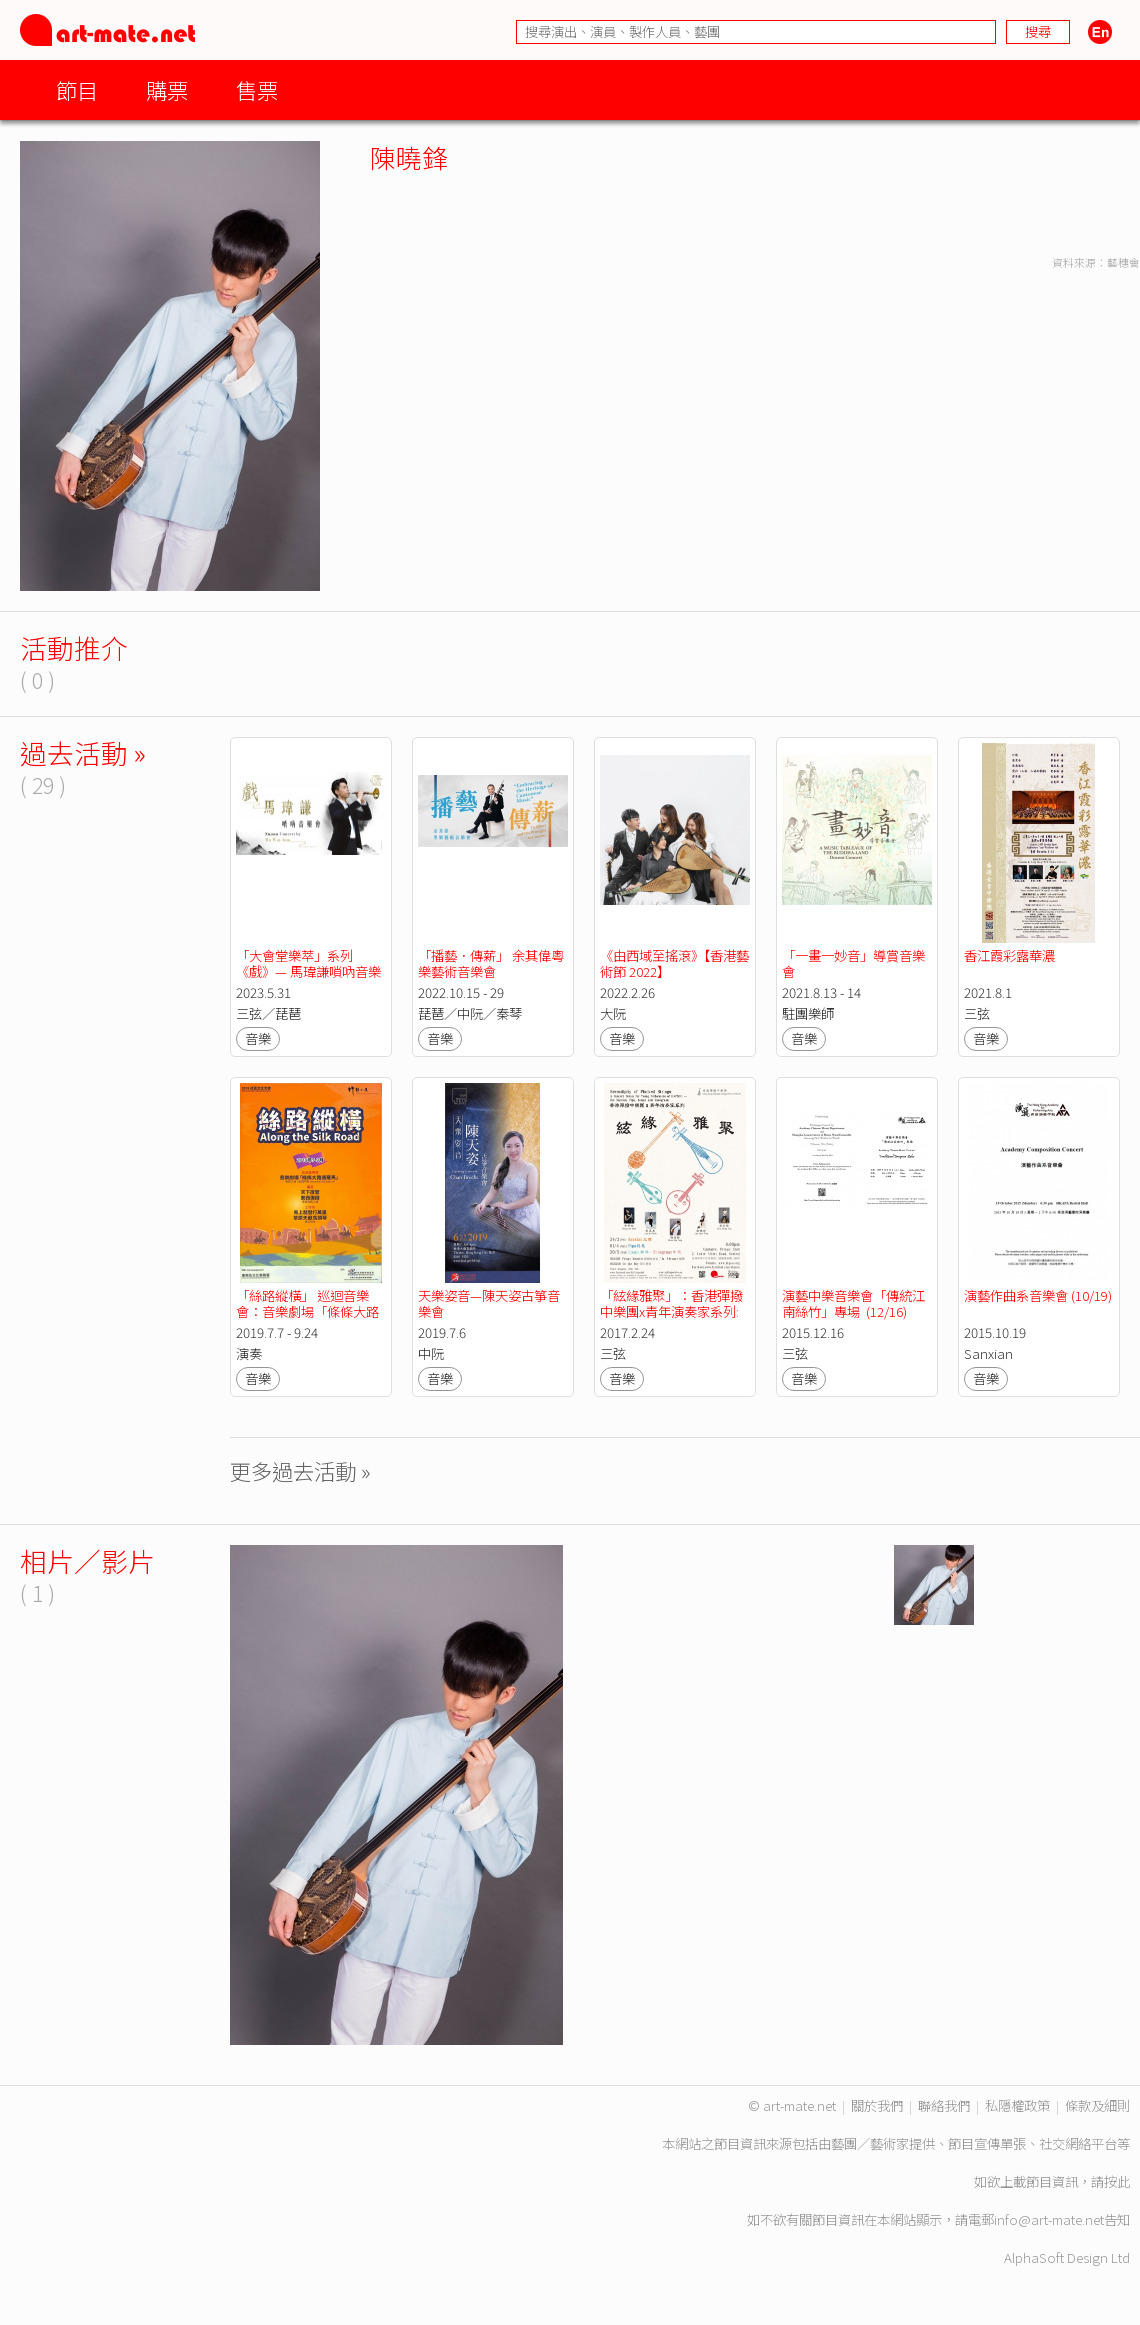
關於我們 (877, 2105)
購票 (167, 89)
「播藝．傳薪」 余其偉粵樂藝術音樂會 (491, 963)
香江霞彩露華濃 (1009, 955)
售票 (257, 89)
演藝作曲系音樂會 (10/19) (1038, 1295)
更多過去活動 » (300, 1470)
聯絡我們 (944, 2105)
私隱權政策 (1017, 2105)
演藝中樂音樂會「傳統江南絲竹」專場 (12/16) (853, 1303)
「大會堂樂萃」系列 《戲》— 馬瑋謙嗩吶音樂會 (308, 971)
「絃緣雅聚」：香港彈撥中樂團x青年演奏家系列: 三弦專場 (671, 1311)
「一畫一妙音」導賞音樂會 (853, 963)
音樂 (258, 1038)
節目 (77, 89)
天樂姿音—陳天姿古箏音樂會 (489, 1303)
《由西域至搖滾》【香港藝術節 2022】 (674, 963)
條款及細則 (1097, 2105)
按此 (1117, 2181)
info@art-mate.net (1049, 2219)
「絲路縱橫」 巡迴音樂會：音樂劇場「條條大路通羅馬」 (307, 1311)
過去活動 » (83, 752)
